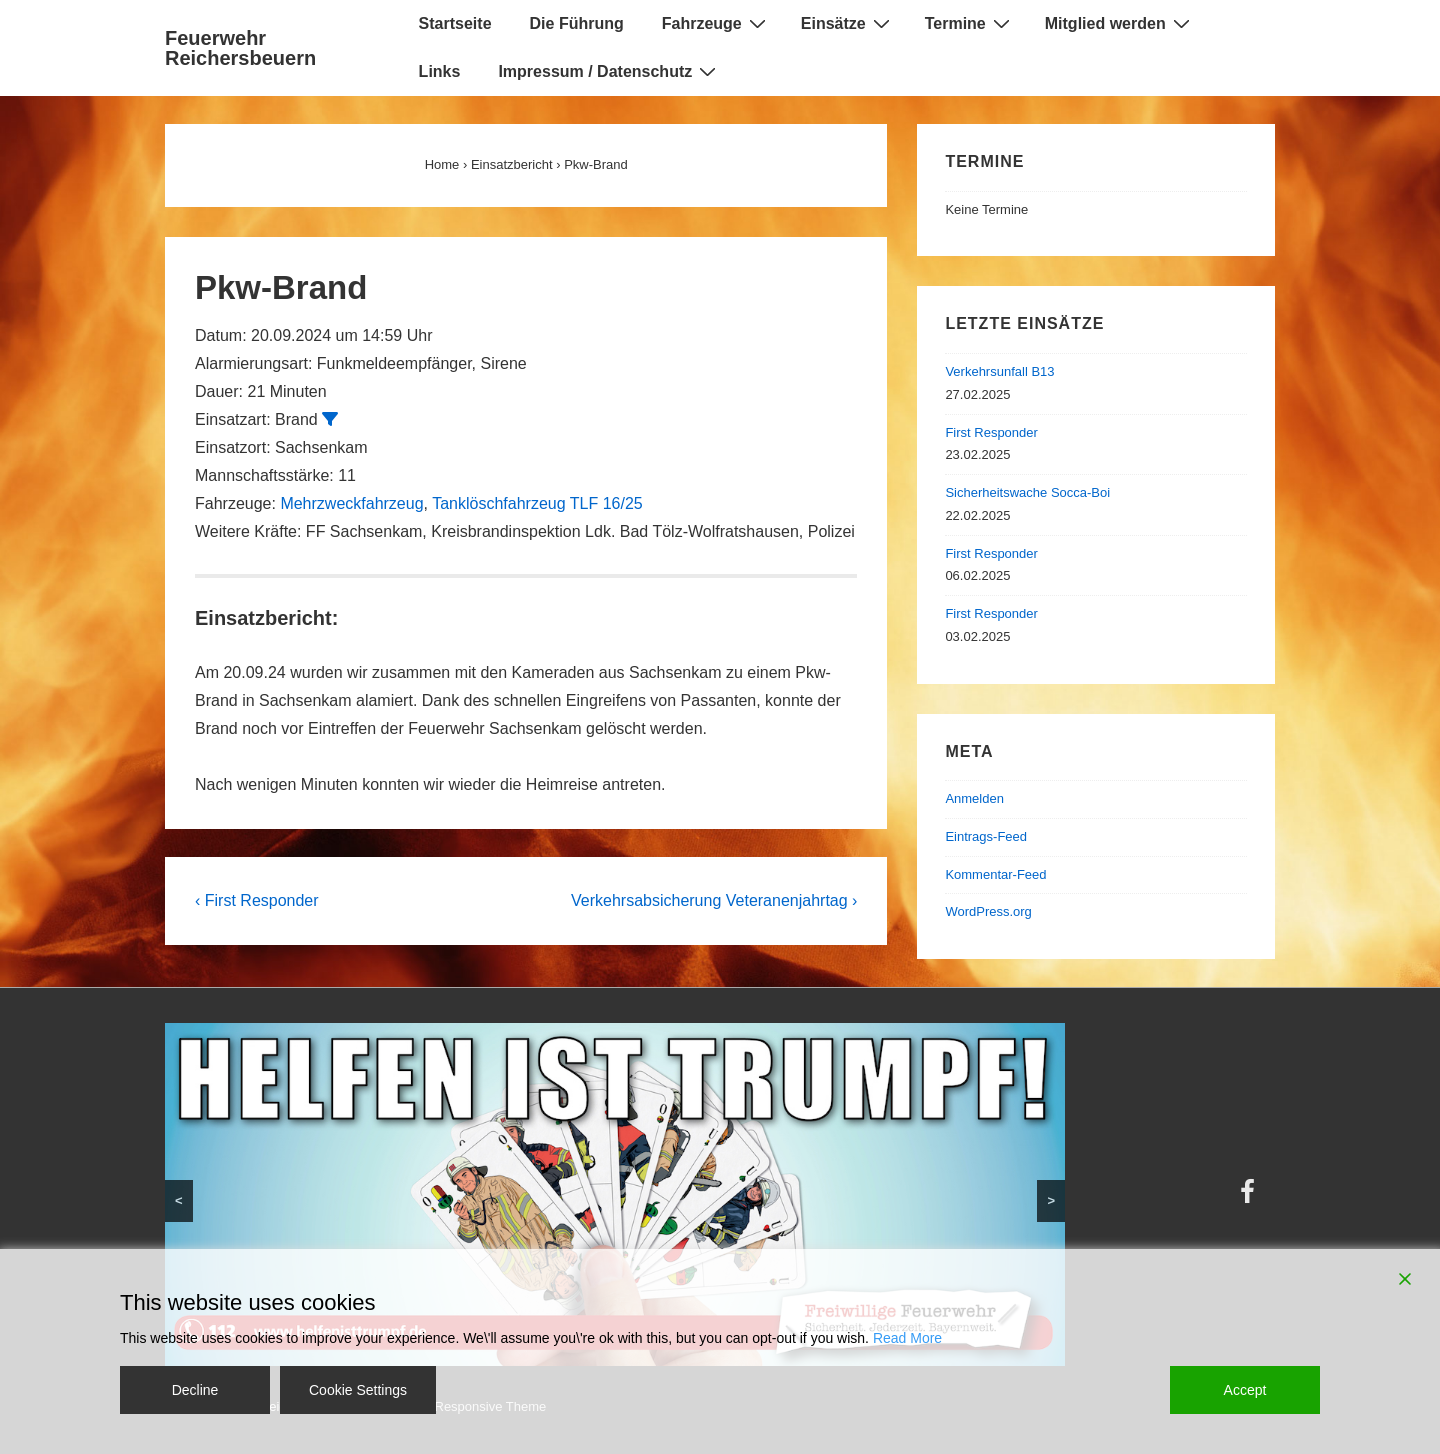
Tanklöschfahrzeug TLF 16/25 (537, 503)
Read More (907, 1338)
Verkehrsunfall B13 (999, 371)
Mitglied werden (1120, 23)
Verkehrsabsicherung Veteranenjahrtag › (714, 900)
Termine (970, 23)
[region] (615, 1194)
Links (440, 71)
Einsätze (848, 23)
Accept (1245, 1390)
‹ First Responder (257, 900)
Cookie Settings (358, 1390)
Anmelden (974, 798)
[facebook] (1250, 1198)
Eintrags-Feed (986, 836)
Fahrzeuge (716, 23)
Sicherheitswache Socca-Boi (1027, 492)
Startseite (455, 23)
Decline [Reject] (195, 1390)
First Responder (991, 432)
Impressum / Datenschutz (609, 71)
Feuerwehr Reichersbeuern (240, 48)
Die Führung (577, 23)
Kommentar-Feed (995, 874)
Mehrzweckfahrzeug (351, 503)
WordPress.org (988, 911)
